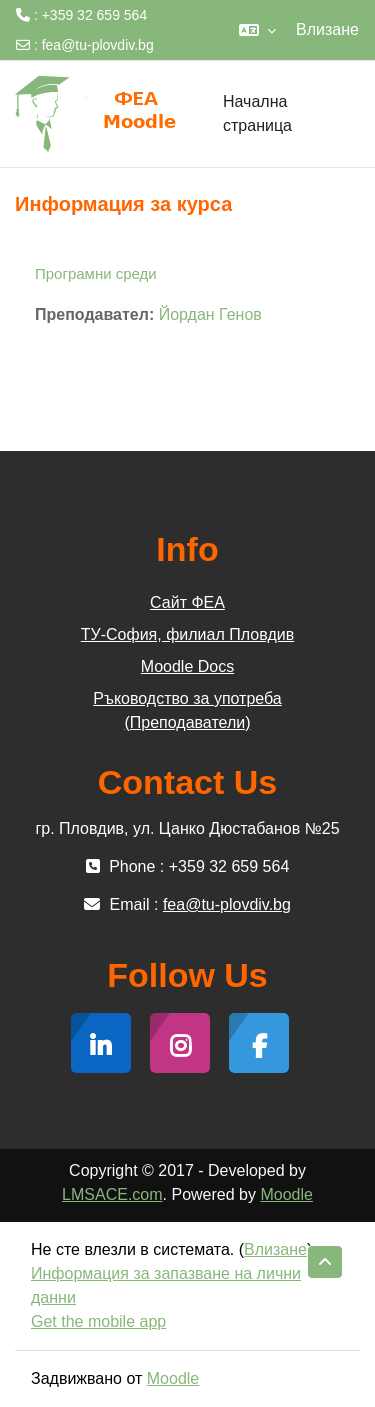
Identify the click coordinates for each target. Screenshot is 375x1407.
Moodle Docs (187, 666)
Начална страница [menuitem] (257, 114)
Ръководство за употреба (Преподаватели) (187, 710)
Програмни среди (96, 273)
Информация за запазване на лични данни (166, 1285)
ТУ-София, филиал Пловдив (187, 634)
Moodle (286, 1194)
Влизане (327, 29)
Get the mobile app (98, 1321)
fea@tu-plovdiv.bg (98, 45)
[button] (257, 30)
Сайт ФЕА (187, 602)
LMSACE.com (112, 1194)
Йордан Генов (210, 314)
